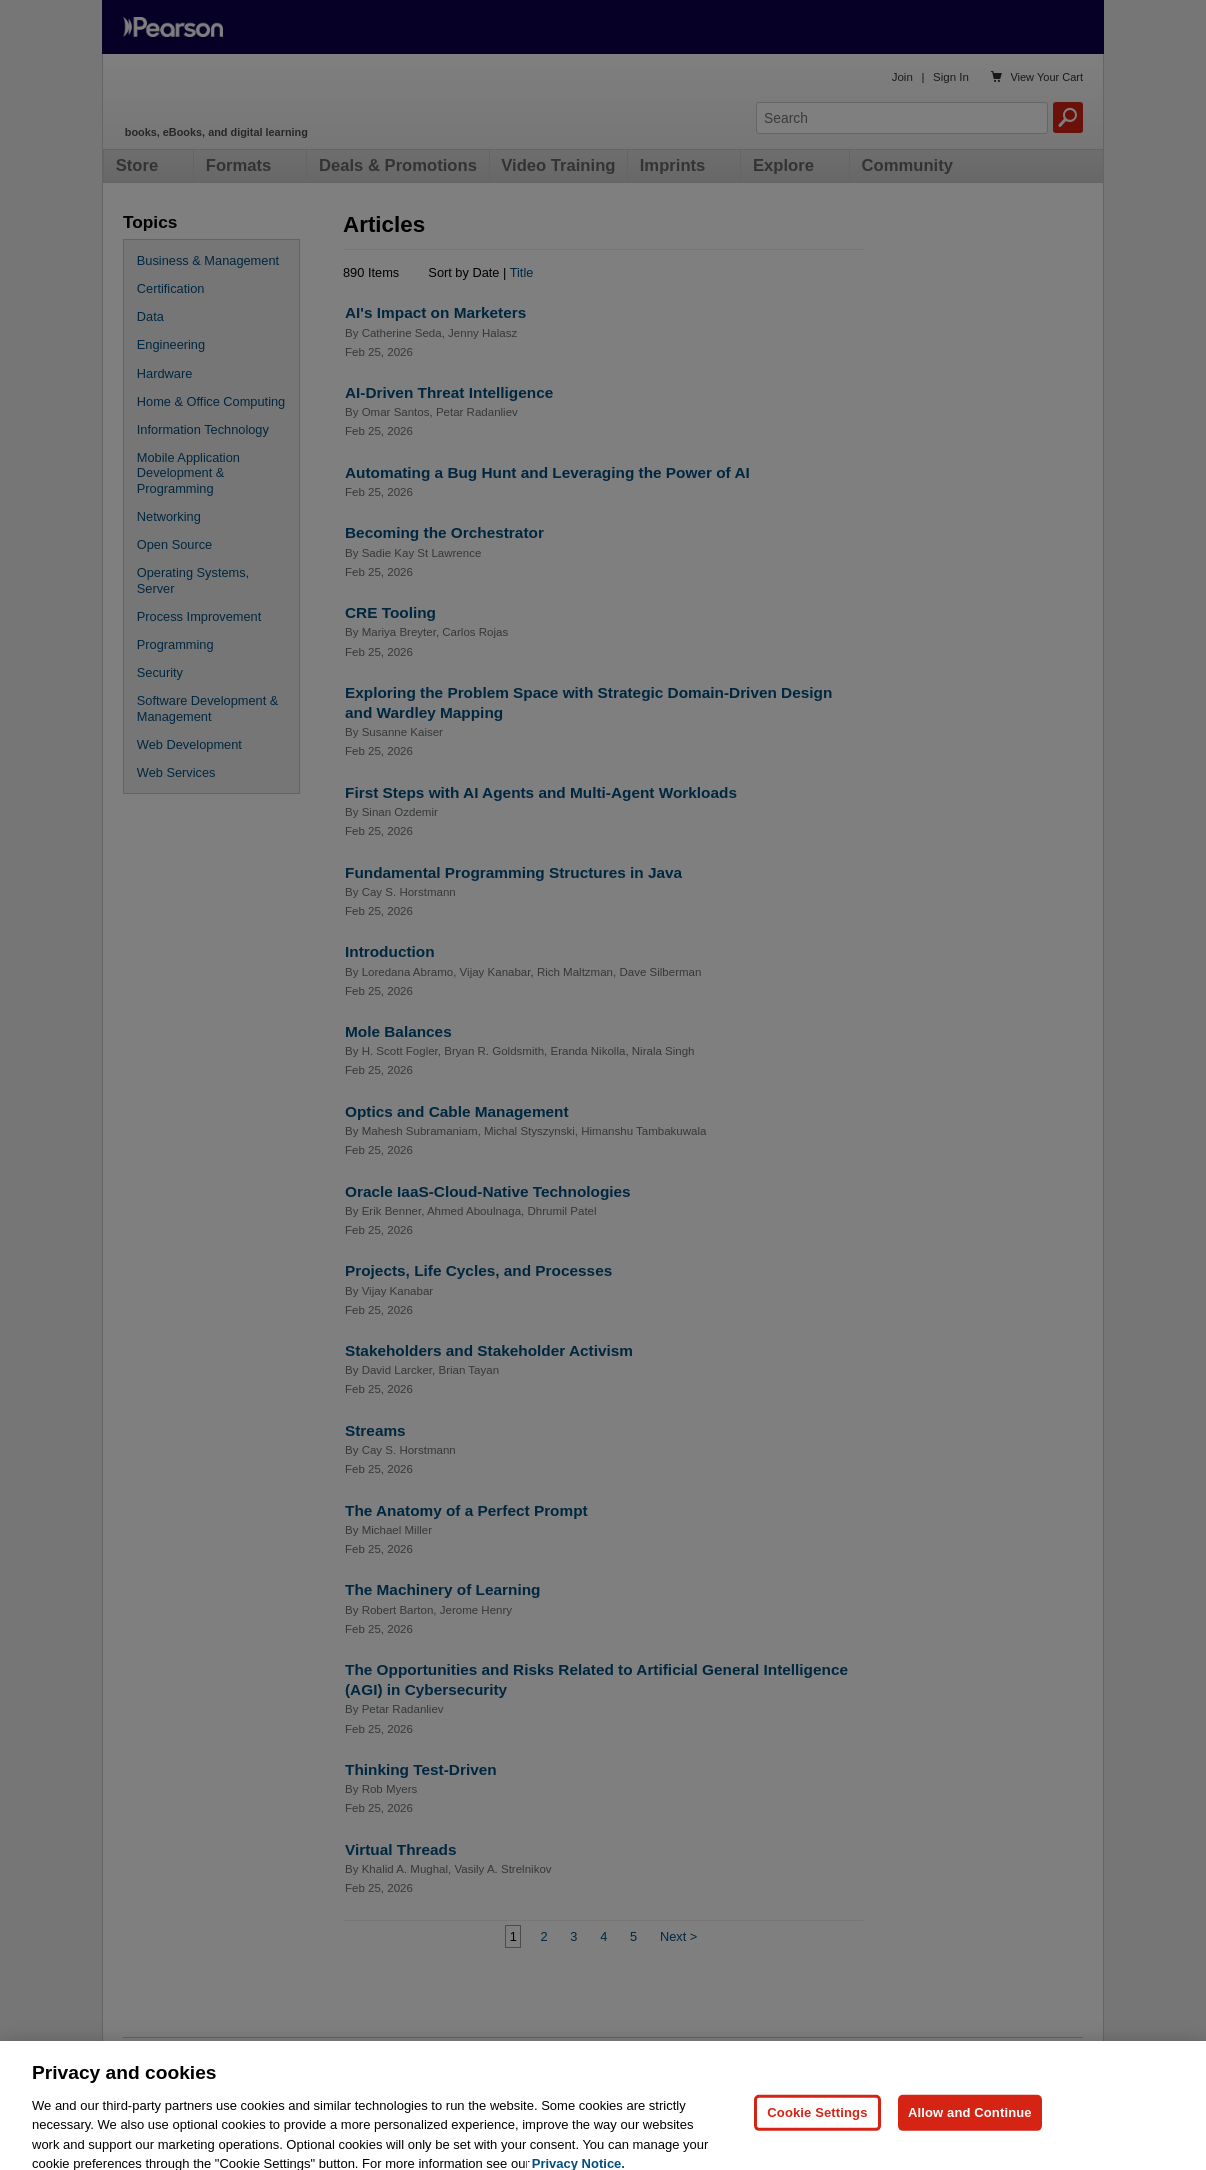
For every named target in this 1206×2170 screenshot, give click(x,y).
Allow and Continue (970, 2144)
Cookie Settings (817, 2144)
